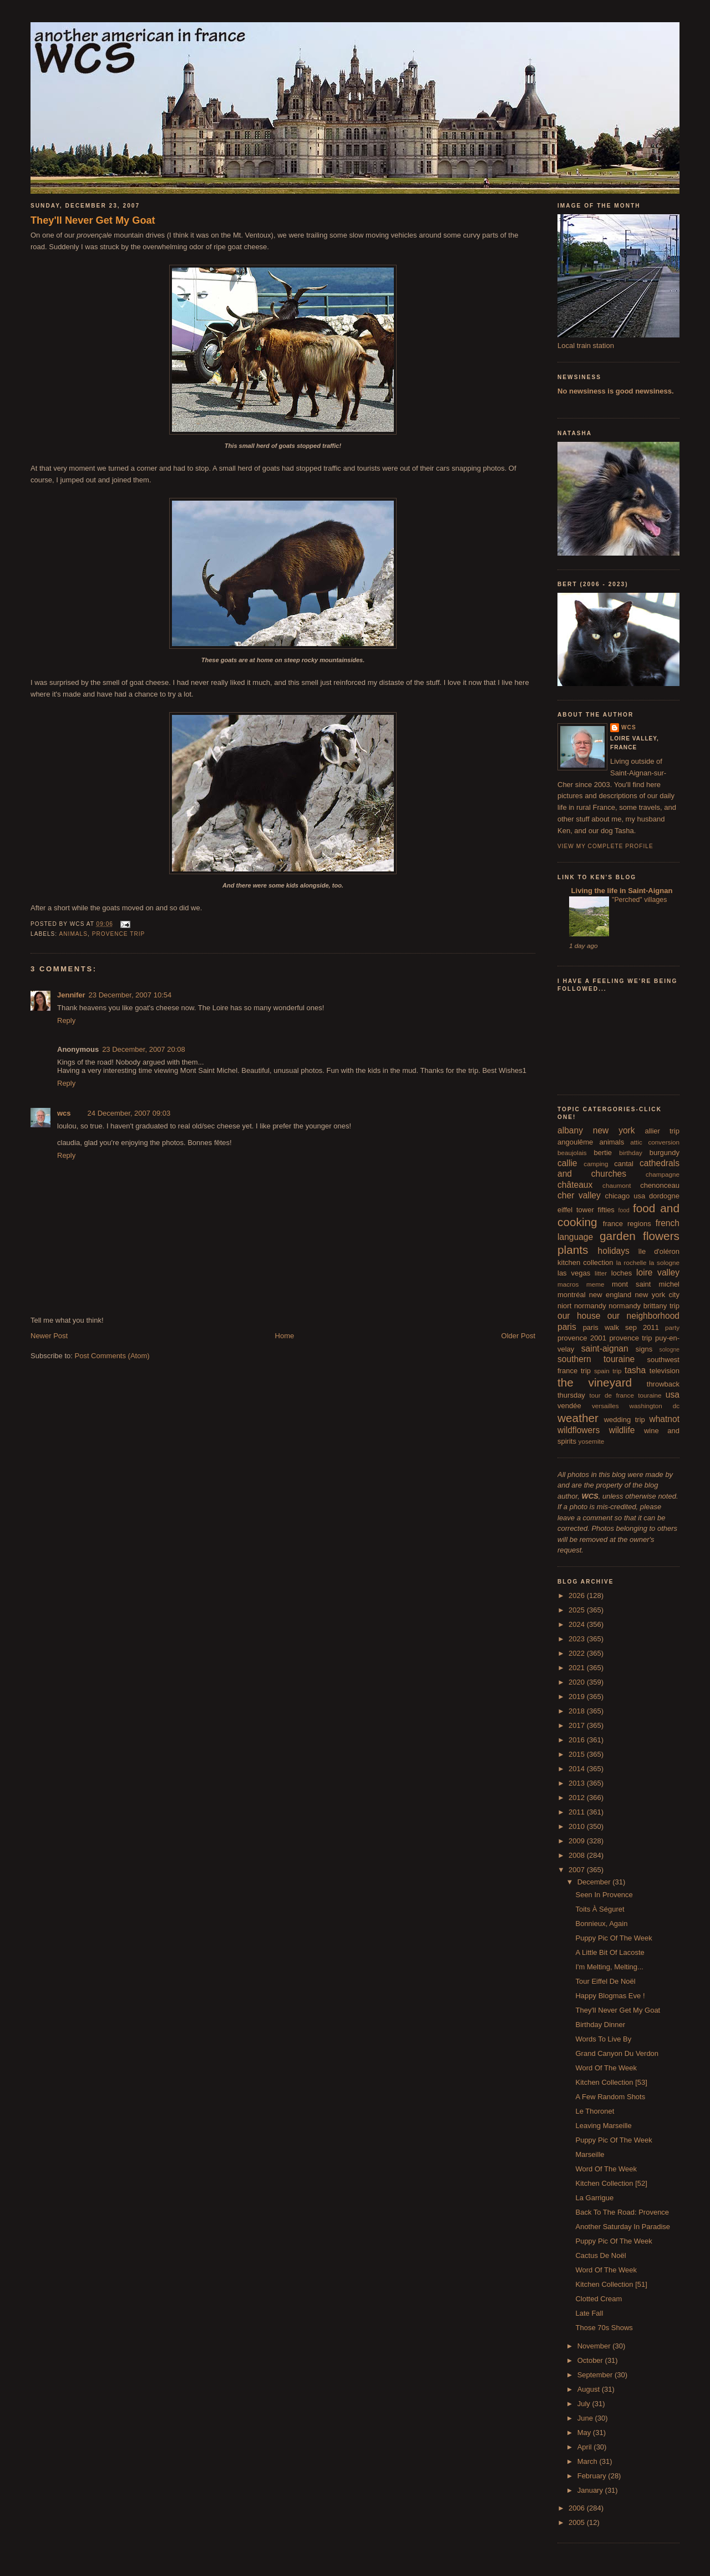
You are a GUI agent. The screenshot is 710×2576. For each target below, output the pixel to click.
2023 (578, 1639)
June (586, 2418)
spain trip (608, 1370)
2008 (578, 1855)
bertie (603, 1152)
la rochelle (631, 1262)
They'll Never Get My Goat (93, 220)
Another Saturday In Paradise (622, 2226)
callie (567, 1163)
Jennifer (71, 995)
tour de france (612, 1395)
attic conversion (654, 1142)
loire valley (657, 1272)
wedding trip (624, 1419)
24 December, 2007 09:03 (129, 1113)
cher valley (579, 1195)
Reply (66, 1020)
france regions (627, 1223)
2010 (578, 1826)
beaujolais (572, 1152)
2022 (578, 1653)
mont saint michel (645, 1284)
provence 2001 (581, 1338)
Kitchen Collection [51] (611, 2284)
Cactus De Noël (600, 2255)
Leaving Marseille (603, 2125)
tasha (635, 1370)
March (588, 2461)
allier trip (662, 1131)
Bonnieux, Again (601, 1923)
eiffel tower (575, 1210)
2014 (578, 1769)
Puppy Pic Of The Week (613, 1938)
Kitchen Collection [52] (611, 2183)
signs (644, 1349)
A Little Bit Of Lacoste (609, 1952)
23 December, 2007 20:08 (143, 1049)
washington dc (654, 1405)
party (672, 1327)
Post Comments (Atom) (112, 1356)
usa (672, 1394)
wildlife (622, 1430)
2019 (578, 1696)
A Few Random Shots (610, 2097)
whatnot (664, 1419)
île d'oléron (658, 1251)
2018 (578, 1711)
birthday (630, 1152)
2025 (578, 1610)
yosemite (592, 1441)
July (584, 2403)
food (624, 1210)
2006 (578, 2508)
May (585, 2432)
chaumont (616, 1185)
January (591, 2490)
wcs (64, 1113)
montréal (571, 1294)
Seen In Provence (603, 1895)
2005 (578, 2522)
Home (285, 1336)
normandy (590, 1306)
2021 (578, 1667)
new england (610, 1294)
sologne (669, 1350)
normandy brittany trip (643, 1306)
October (591, 2360)
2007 (578, 1870)
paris (566, 1327)
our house (578, 1315)
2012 (578, 1797)
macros (568, 1284)
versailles (605, 1405)
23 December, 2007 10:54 (130, 995)
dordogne (664, 1196)
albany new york (596, 1130)
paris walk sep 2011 (621, 1327)
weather (578, 1417)
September (596, 2375)
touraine (649, 1395)
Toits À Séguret (599, 1909)
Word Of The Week (606, 2068)
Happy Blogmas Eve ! (610, 1996)
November (595, 2346)
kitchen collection (585, 1262)
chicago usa (625, 1196)
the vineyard (594, 1382)
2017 (578, 1725)
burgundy (664, 1152)
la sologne (664, 1262)
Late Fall (589, 2313)
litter (601, 1273)
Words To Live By (603, 2039)
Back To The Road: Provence (622, 2212)
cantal (623, 1164)
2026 (578, 1595)
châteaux (574, 1184)
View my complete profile (605, 846)
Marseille (589, 2154)
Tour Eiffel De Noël (605, 1981)
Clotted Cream (598, 2299)
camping (596, 1163)
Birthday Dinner (600, 2024)
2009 (578, 1841)
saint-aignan (604, 1348)
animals (73, 934)
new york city (657, 1294)
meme (595, 1284)
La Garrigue (594, 2198)
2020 (578, 1682)
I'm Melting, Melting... (609, 1967)
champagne (662, 1174)
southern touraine (596, 1359)
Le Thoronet (594, 2111)
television (664, 1371)
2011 (578, 1812)
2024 (578, 1624)
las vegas (573, 1273)
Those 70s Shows (603, 2327)
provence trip (118, 934)
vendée (569, 1406)
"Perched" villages (639, 900)
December (595, 1882)
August (589, 2389)
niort (564, 1306)
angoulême (575, 1142)
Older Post (518, 1336)
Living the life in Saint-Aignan (620, 890)
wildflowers (578, 1430)
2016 (578, 1740)
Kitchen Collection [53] (611, 2082)
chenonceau (659, 1185)
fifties (606, 1210)
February (592, 2476)
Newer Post (49, 1336)
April (585, 2447)
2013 (578, 1783)
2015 (578, 1754)
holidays (614, 1251)
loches (621, 1273)
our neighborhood (643, 1315)
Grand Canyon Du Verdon (616, 2053)
